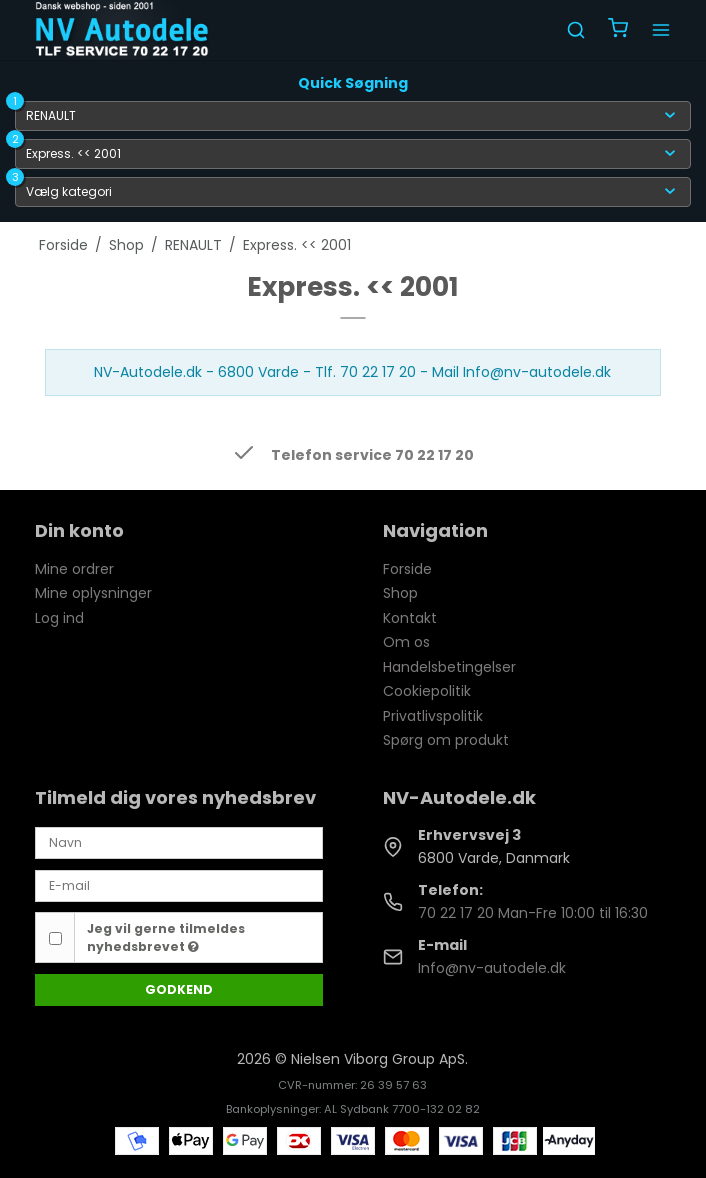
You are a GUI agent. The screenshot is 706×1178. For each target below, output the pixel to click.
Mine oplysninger (93, 593)
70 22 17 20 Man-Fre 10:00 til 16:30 (533, 913)
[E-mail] (179, 885)
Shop (400, 593)
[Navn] (179, 842)
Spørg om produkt (446, 740)
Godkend (179, 989)
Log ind (59, 618)
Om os (406, 642)
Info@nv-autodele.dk (492, 968)
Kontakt (410, 618)
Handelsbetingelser (449, 667)
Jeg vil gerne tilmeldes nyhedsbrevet (166, 937)
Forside (407, 569)
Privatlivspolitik (433, 716)
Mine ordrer (74, 569)
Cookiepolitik (427, 691)
